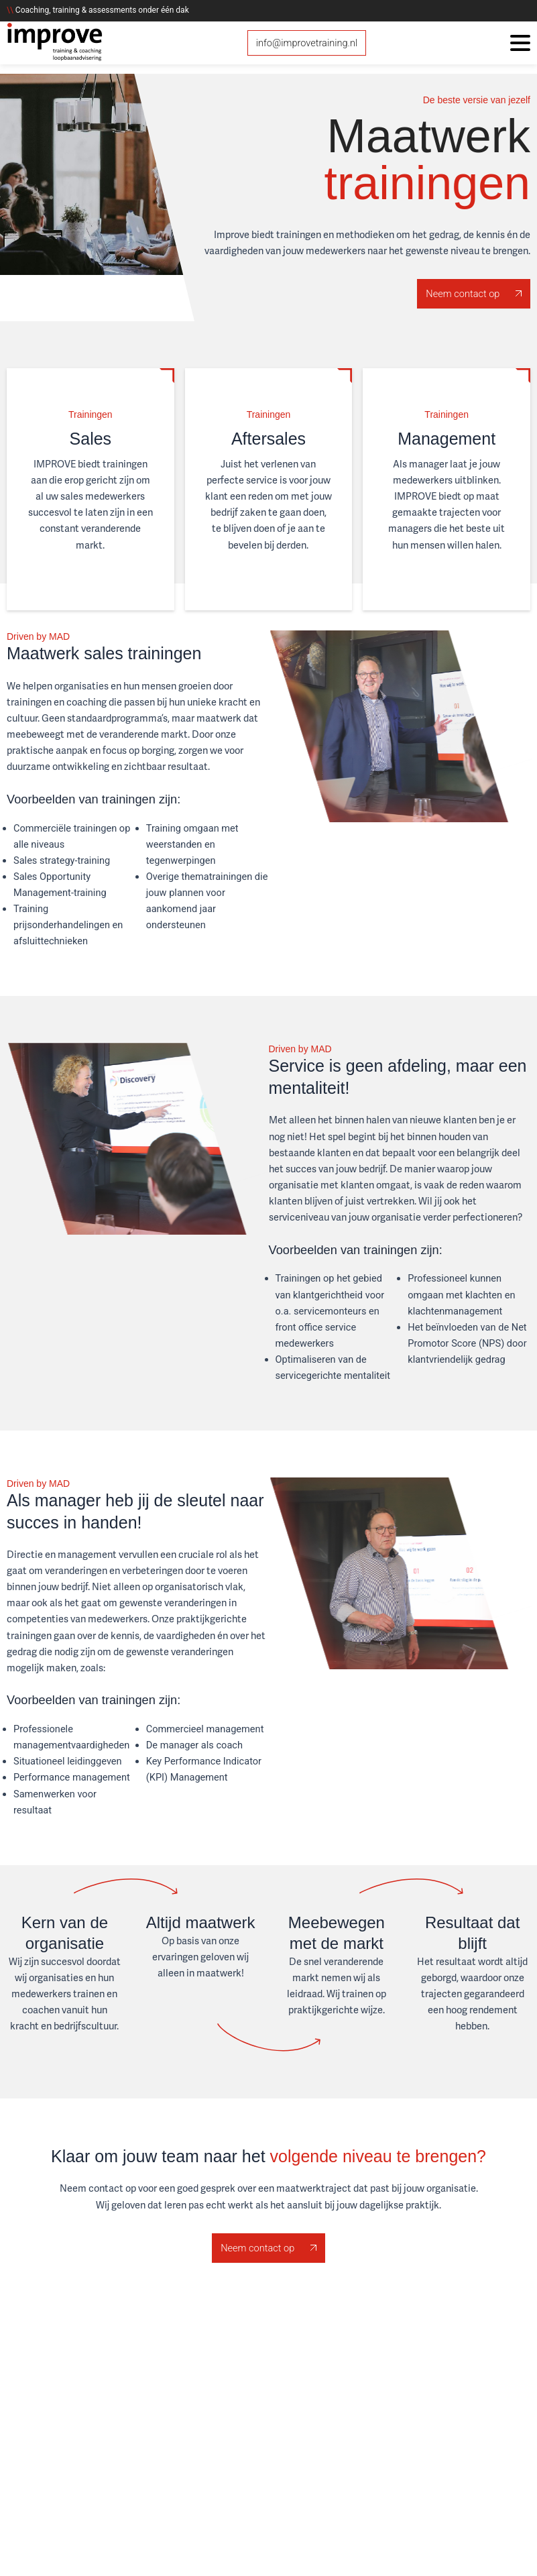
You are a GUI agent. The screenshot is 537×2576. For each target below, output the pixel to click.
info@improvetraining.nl (307, 43)
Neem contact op (474, 294)
